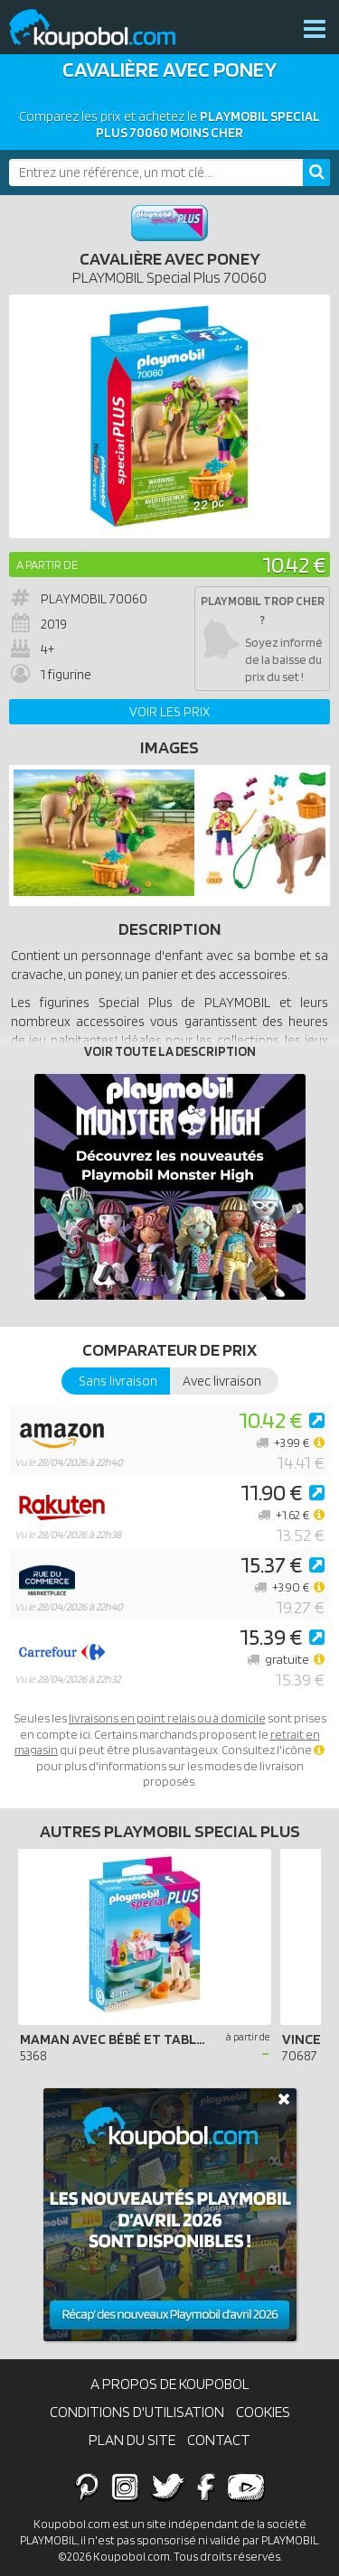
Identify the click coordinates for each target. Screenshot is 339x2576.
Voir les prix (169, 712)
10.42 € (293, 564)
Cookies (263, 2412)
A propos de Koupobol (170, 2384)
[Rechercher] (316, 172)
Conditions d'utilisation (137, 2412)
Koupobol (104, 29)
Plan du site (132, 2440)
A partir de (47, 564)
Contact (218, 2440)
